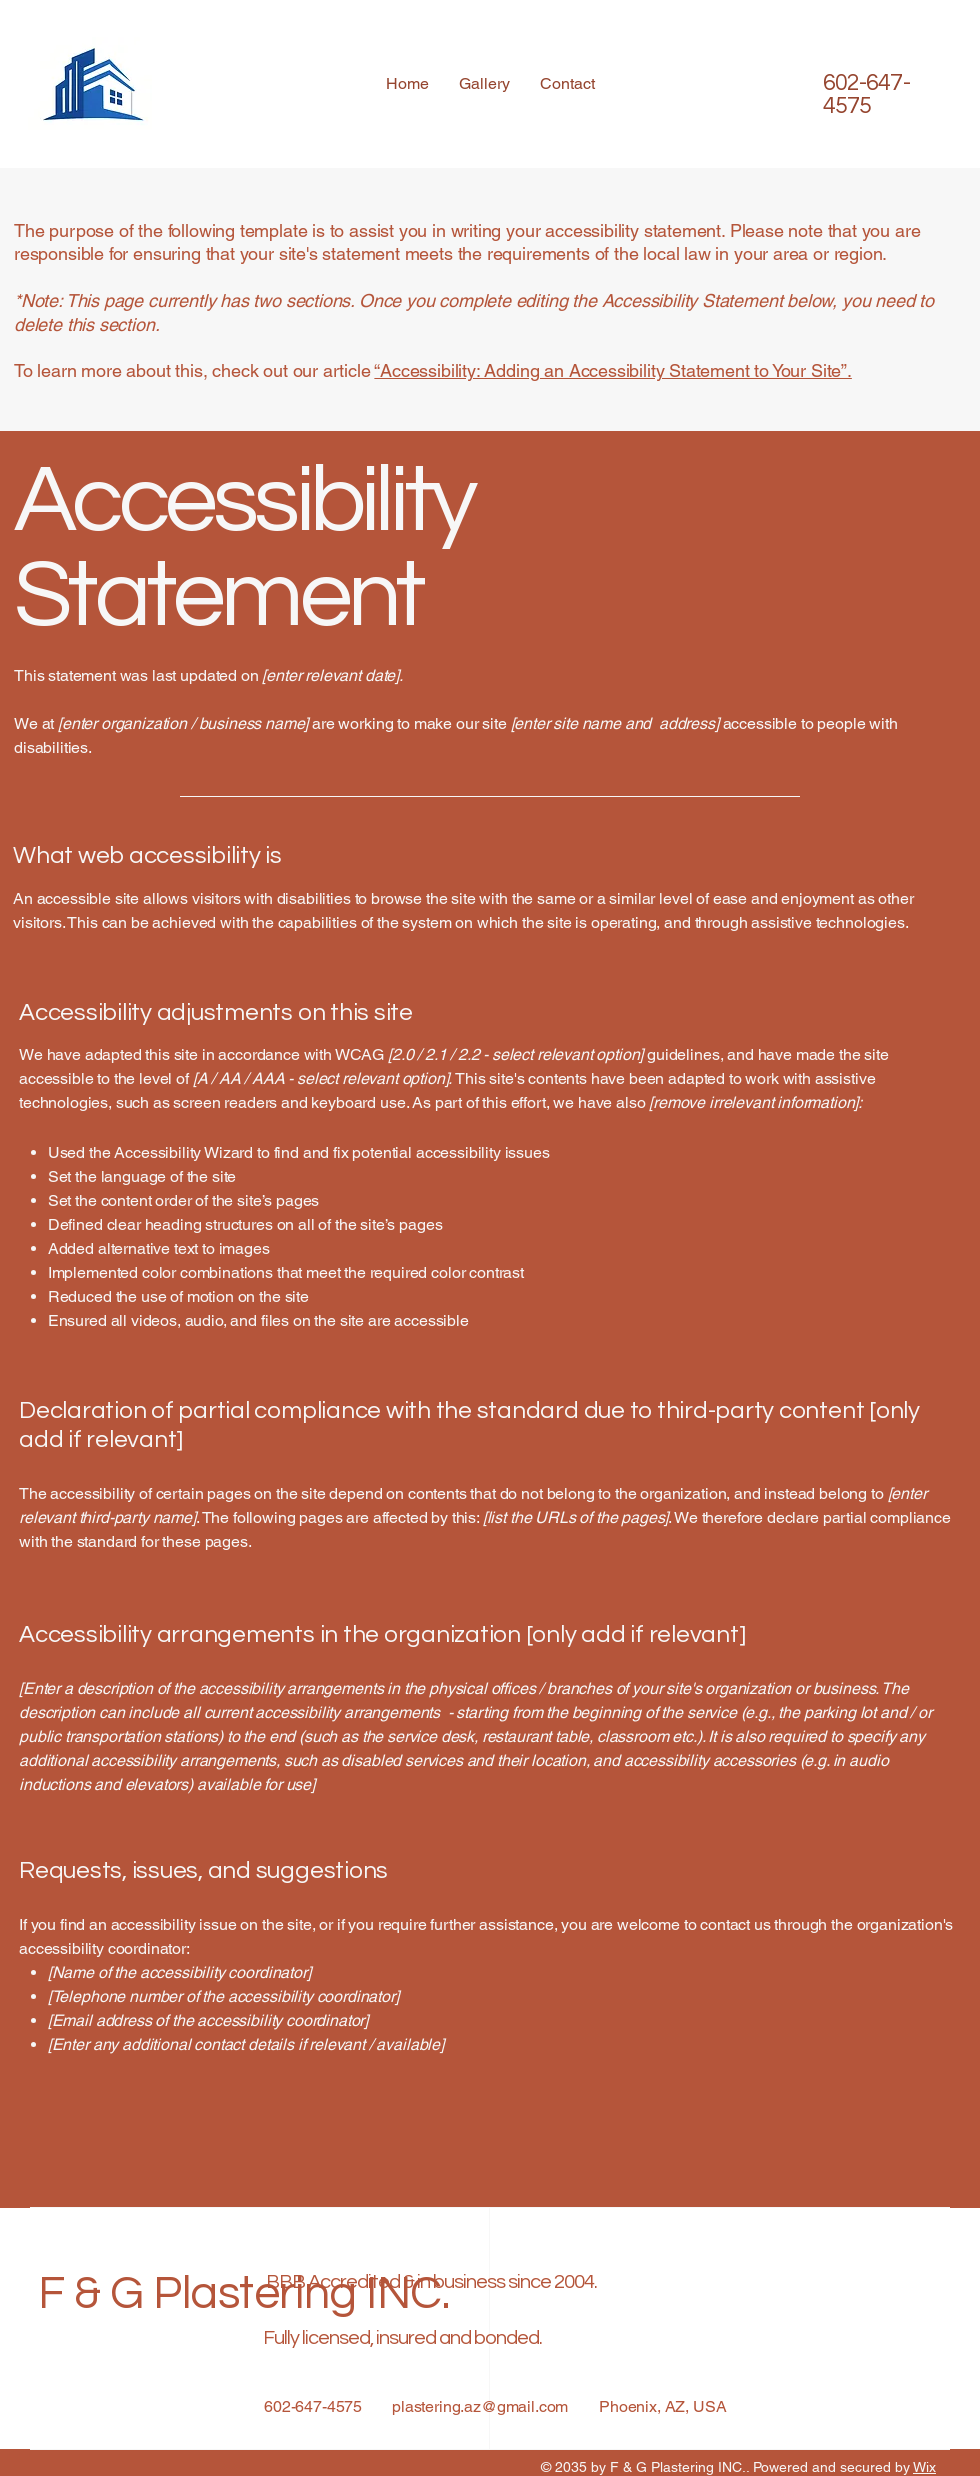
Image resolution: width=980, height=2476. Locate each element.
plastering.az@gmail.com (480, 2406)
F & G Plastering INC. (243, 2294)
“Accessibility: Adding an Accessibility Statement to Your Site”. (612, 370)
